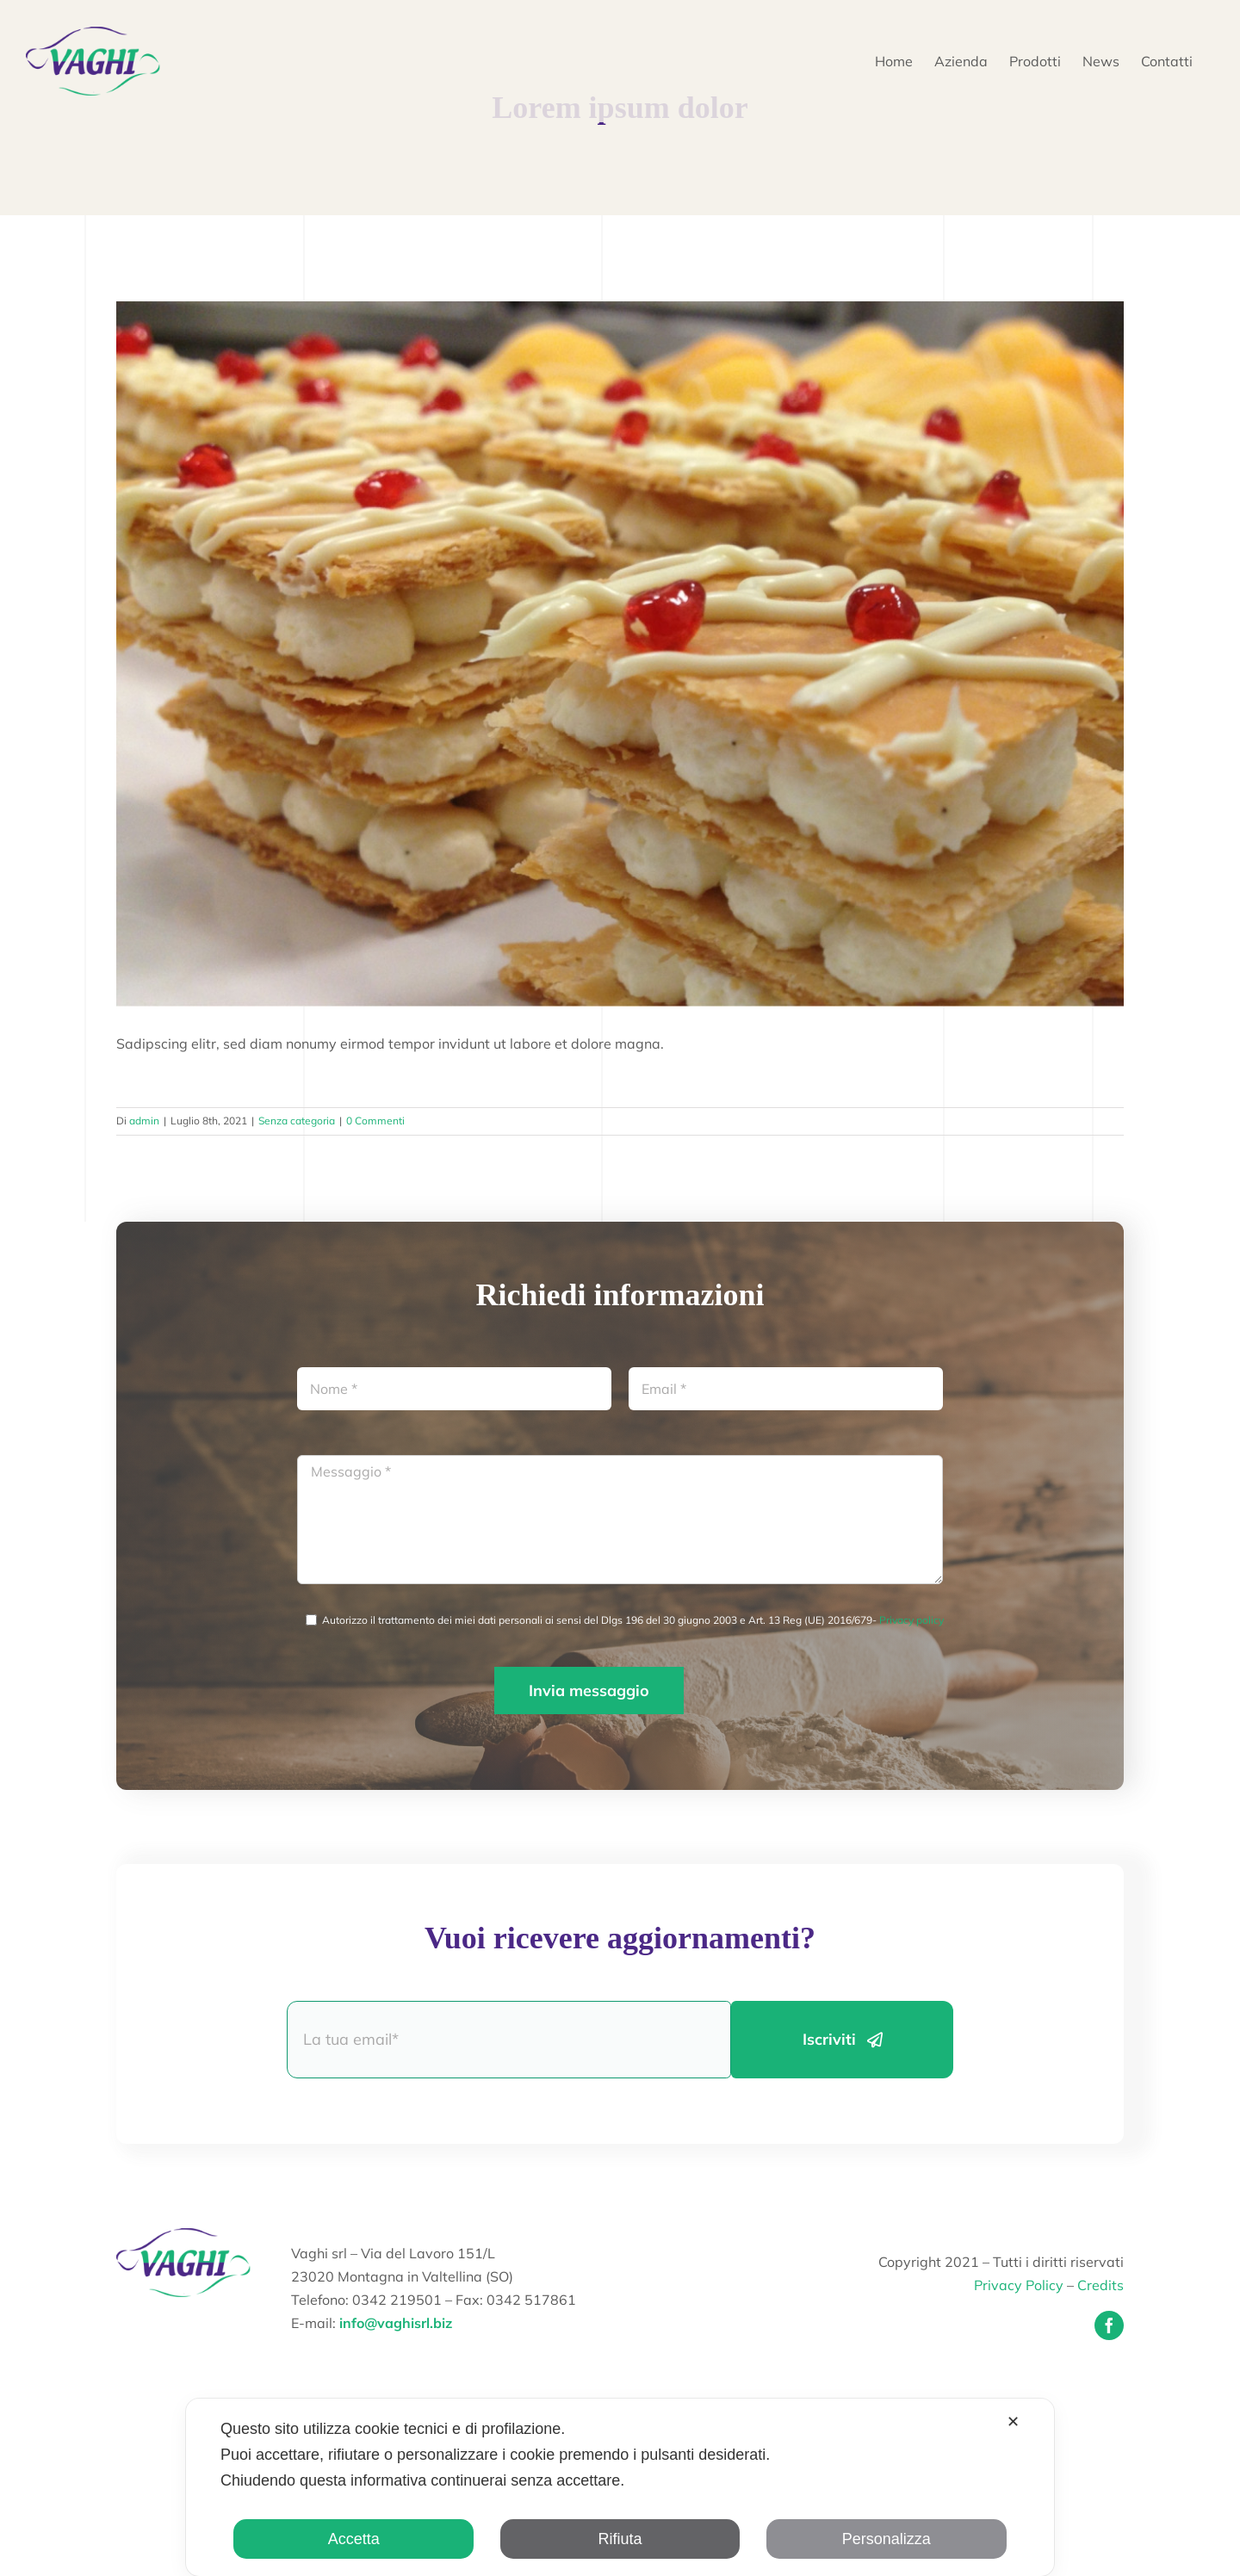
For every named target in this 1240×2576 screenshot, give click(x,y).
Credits (1100, 2285)
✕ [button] (1013, 2421)
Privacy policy (911, 1619)
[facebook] (1109, 2325)
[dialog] (620, 2487)
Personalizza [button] (886, 2539)
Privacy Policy (1018, 2285)
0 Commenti (375, 1120)
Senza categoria (296, 1120)
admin (144, 1120)
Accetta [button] (354, 2539)
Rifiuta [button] (620, 2539)
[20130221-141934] (620, 653)
